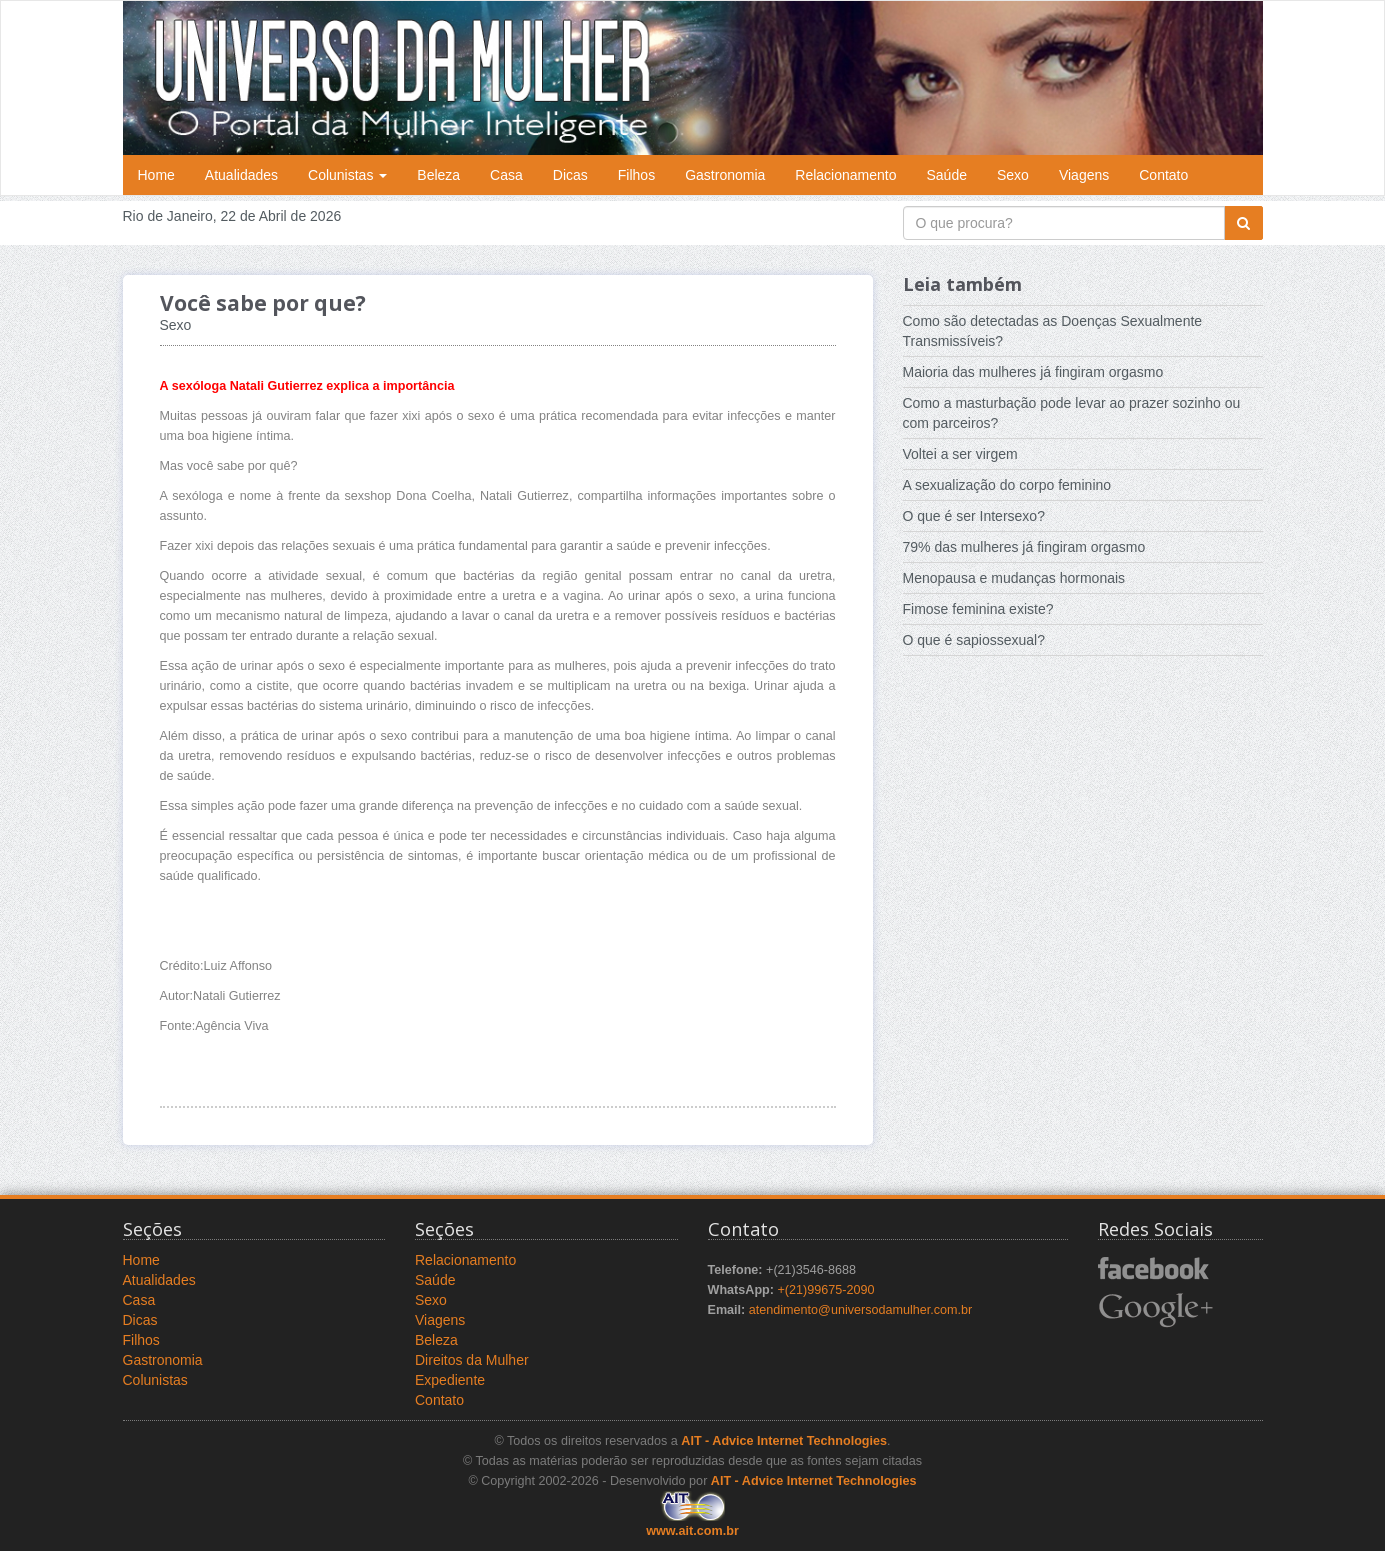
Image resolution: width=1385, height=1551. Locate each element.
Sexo (1013, 175)
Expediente (450, 1380)
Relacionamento (845, 175)
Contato (1163, 175)
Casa (506, 175)
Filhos (636, 175)
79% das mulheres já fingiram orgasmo (1024, 547)
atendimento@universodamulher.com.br (861, 1310)
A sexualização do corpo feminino (1007, 485)
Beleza (438, 175)
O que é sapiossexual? (974, 640)
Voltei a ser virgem (960, 454)
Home (156, 175)
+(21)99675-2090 (825, 1290)
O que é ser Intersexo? (974, 516)
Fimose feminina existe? (978, 609)
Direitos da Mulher (472, 1360)
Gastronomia (725, 175)
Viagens (1084, 175)
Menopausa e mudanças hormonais (1014, 578)
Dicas (570, 175)
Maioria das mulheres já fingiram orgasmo (1033, 372)
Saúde (947, 175)
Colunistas (347, 175)
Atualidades (241, 175)
